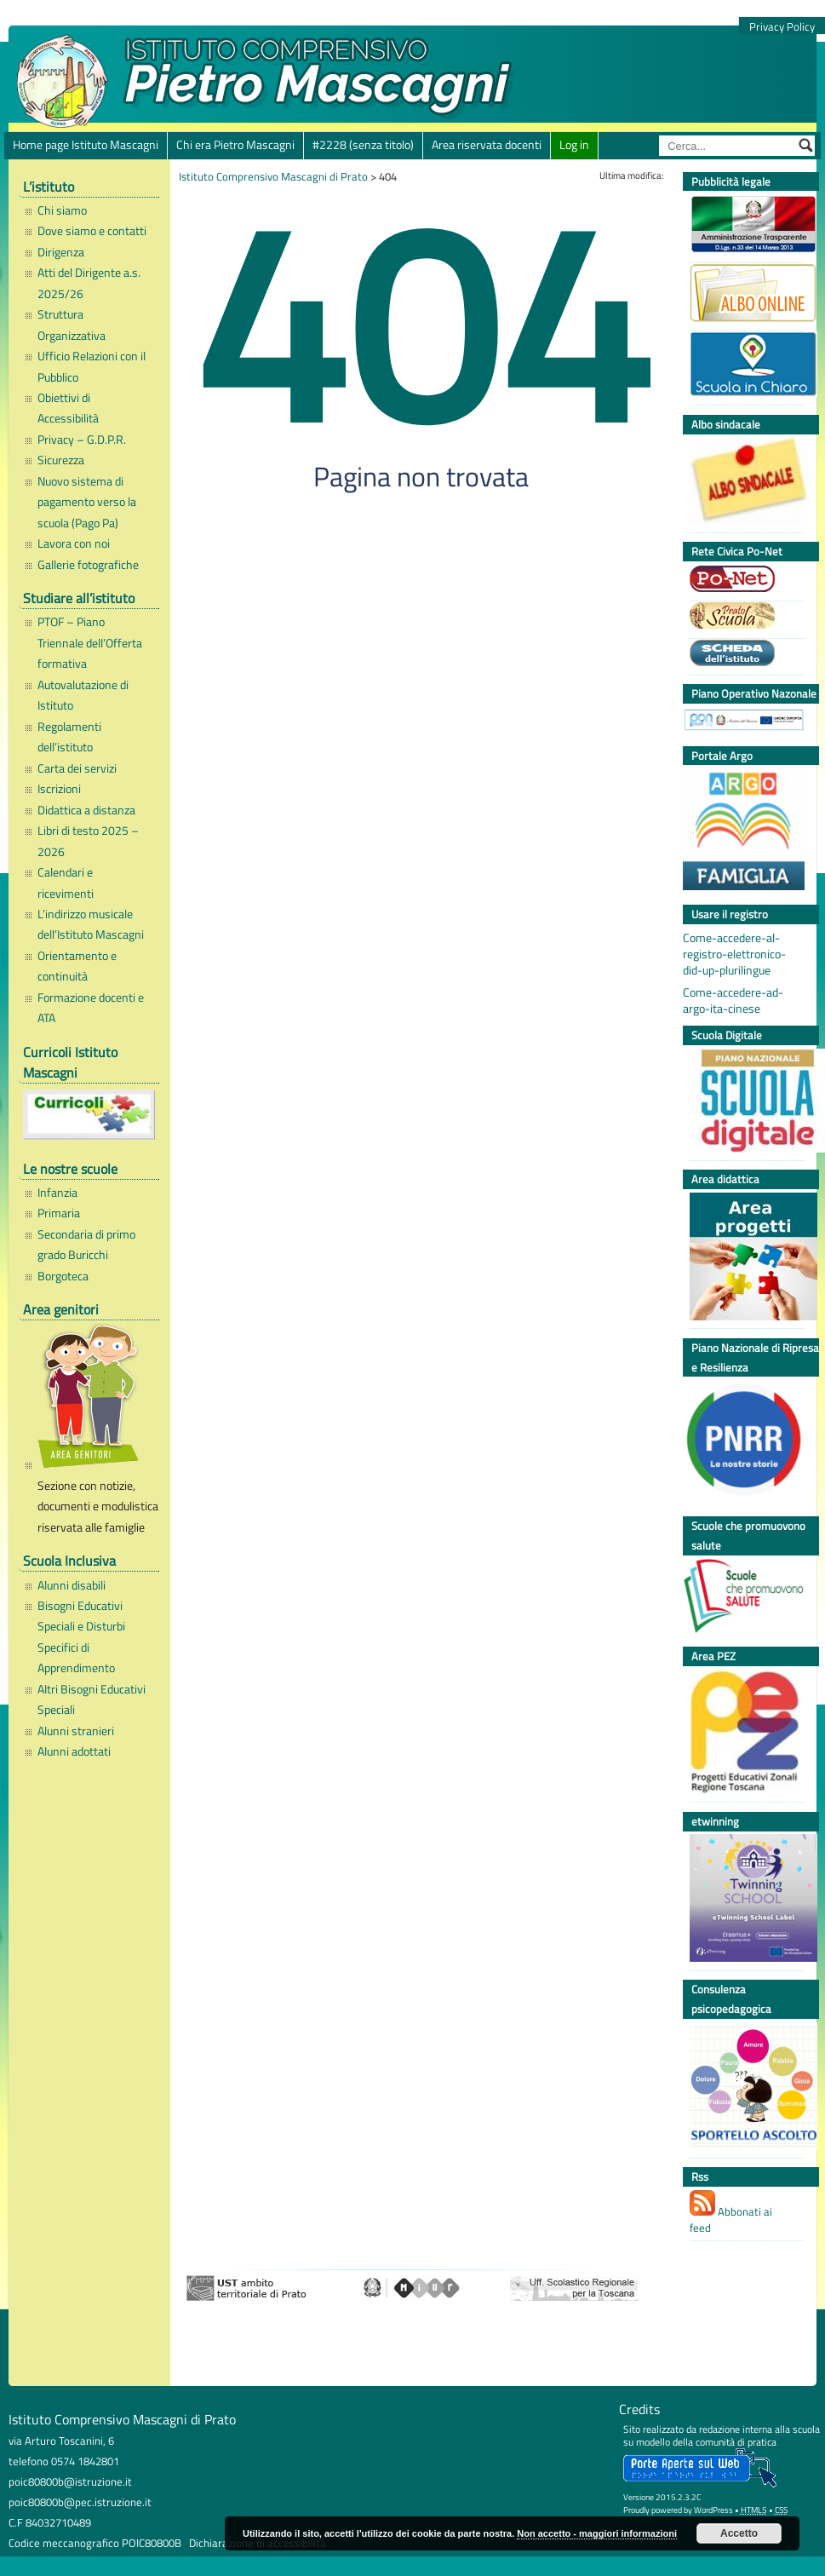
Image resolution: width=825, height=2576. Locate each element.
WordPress (713, 2510)
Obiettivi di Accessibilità (68, 408)
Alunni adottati (74, 1751)
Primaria (58, 1213)
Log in (574, 144)
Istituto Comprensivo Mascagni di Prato (273, 176)
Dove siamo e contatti (91, 230)
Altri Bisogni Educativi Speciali (91, 1699)
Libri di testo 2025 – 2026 (88, 840)
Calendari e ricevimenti (65, 882)
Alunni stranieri (75, 1731)
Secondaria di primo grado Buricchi (86, 1244)
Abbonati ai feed (731, 2213)
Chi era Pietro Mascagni (235, 144)
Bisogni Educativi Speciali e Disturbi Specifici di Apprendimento (81, 1636)
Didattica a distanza (86, 810)
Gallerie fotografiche (88, 564)
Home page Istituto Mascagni (85, 144)
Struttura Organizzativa (71, 324)
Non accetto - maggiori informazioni (597, 2533)
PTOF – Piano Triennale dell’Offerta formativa (89, 642)
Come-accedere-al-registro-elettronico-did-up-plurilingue (734, 954)
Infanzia (57, 1192)
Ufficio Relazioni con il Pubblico (91, 366)
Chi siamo (62, 210)
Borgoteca (63, 1276)
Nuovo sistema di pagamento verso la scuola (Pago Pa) (86, 502)
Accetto (739, 2533)
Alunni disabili (71, 1585)
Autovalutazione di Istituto (83, 695)
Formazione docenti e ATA (90, 1007)
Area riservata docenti (486, 144)
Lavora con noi (73, 543)
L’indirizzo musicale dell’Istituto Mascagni (90, 924)
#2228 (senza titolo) (363, 144)
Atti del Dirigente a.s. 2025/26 (88, 282)
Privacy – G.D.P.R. (81, 439)
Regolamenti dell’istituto (69, 736)
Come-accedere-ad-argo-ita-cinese (733, 1001)
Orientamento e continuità (77, 966)
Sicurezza (60, 460)
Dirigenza (60, 252)
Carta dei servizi (77, 768)
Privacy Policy (782, 27)
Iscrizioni (59, 788)
